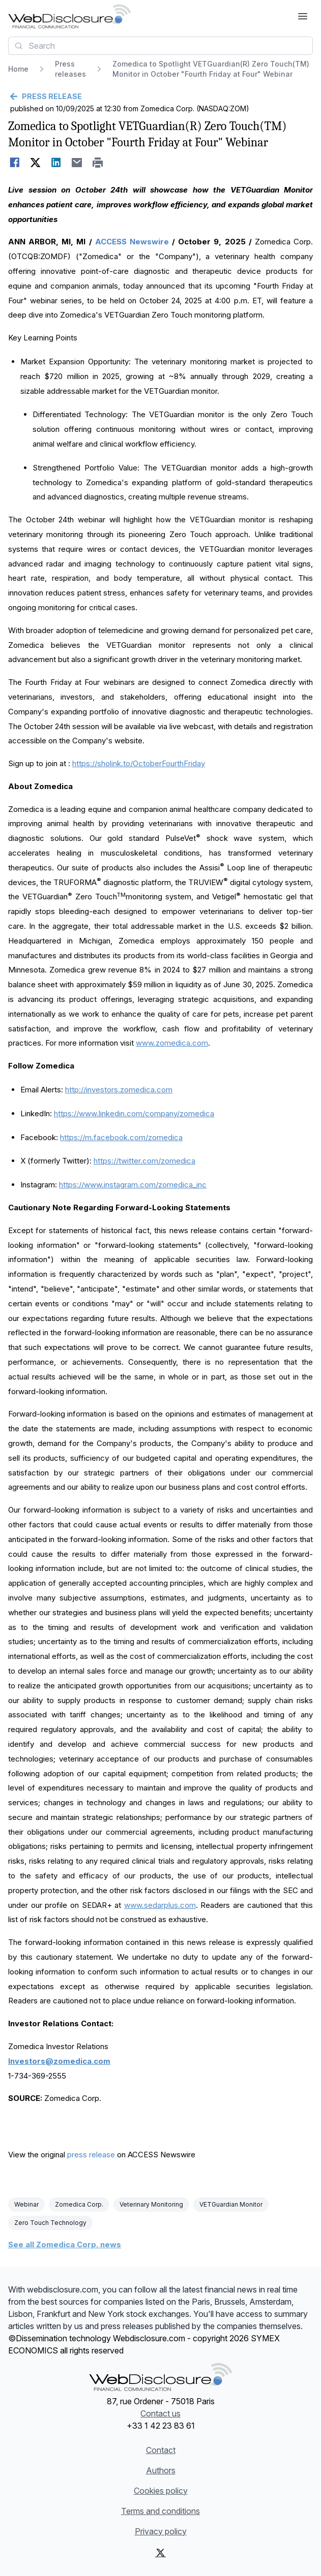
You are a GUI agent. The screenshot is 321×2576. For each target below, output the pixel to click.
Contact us (160, 2413)
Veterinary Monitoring (151, 2204)
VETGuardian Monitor (230, 2204)
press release (91, 2154)
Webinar (26, 2204)
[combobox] (160, 46)
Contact (161, 2450)
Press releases (70, 68)
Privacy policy (161, 2531)
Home (18, 69)
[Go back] (160, 96)
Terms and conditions (160, 2511)
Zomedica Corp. (79, 2204)
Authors (161, 2470)
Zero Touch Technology (50, 2222)
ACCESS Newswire (132, 241)
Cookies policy (161, 2491)
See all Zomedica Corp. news (64, 2244)
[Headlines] (69, 16)
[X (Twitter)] (160, 2553)
